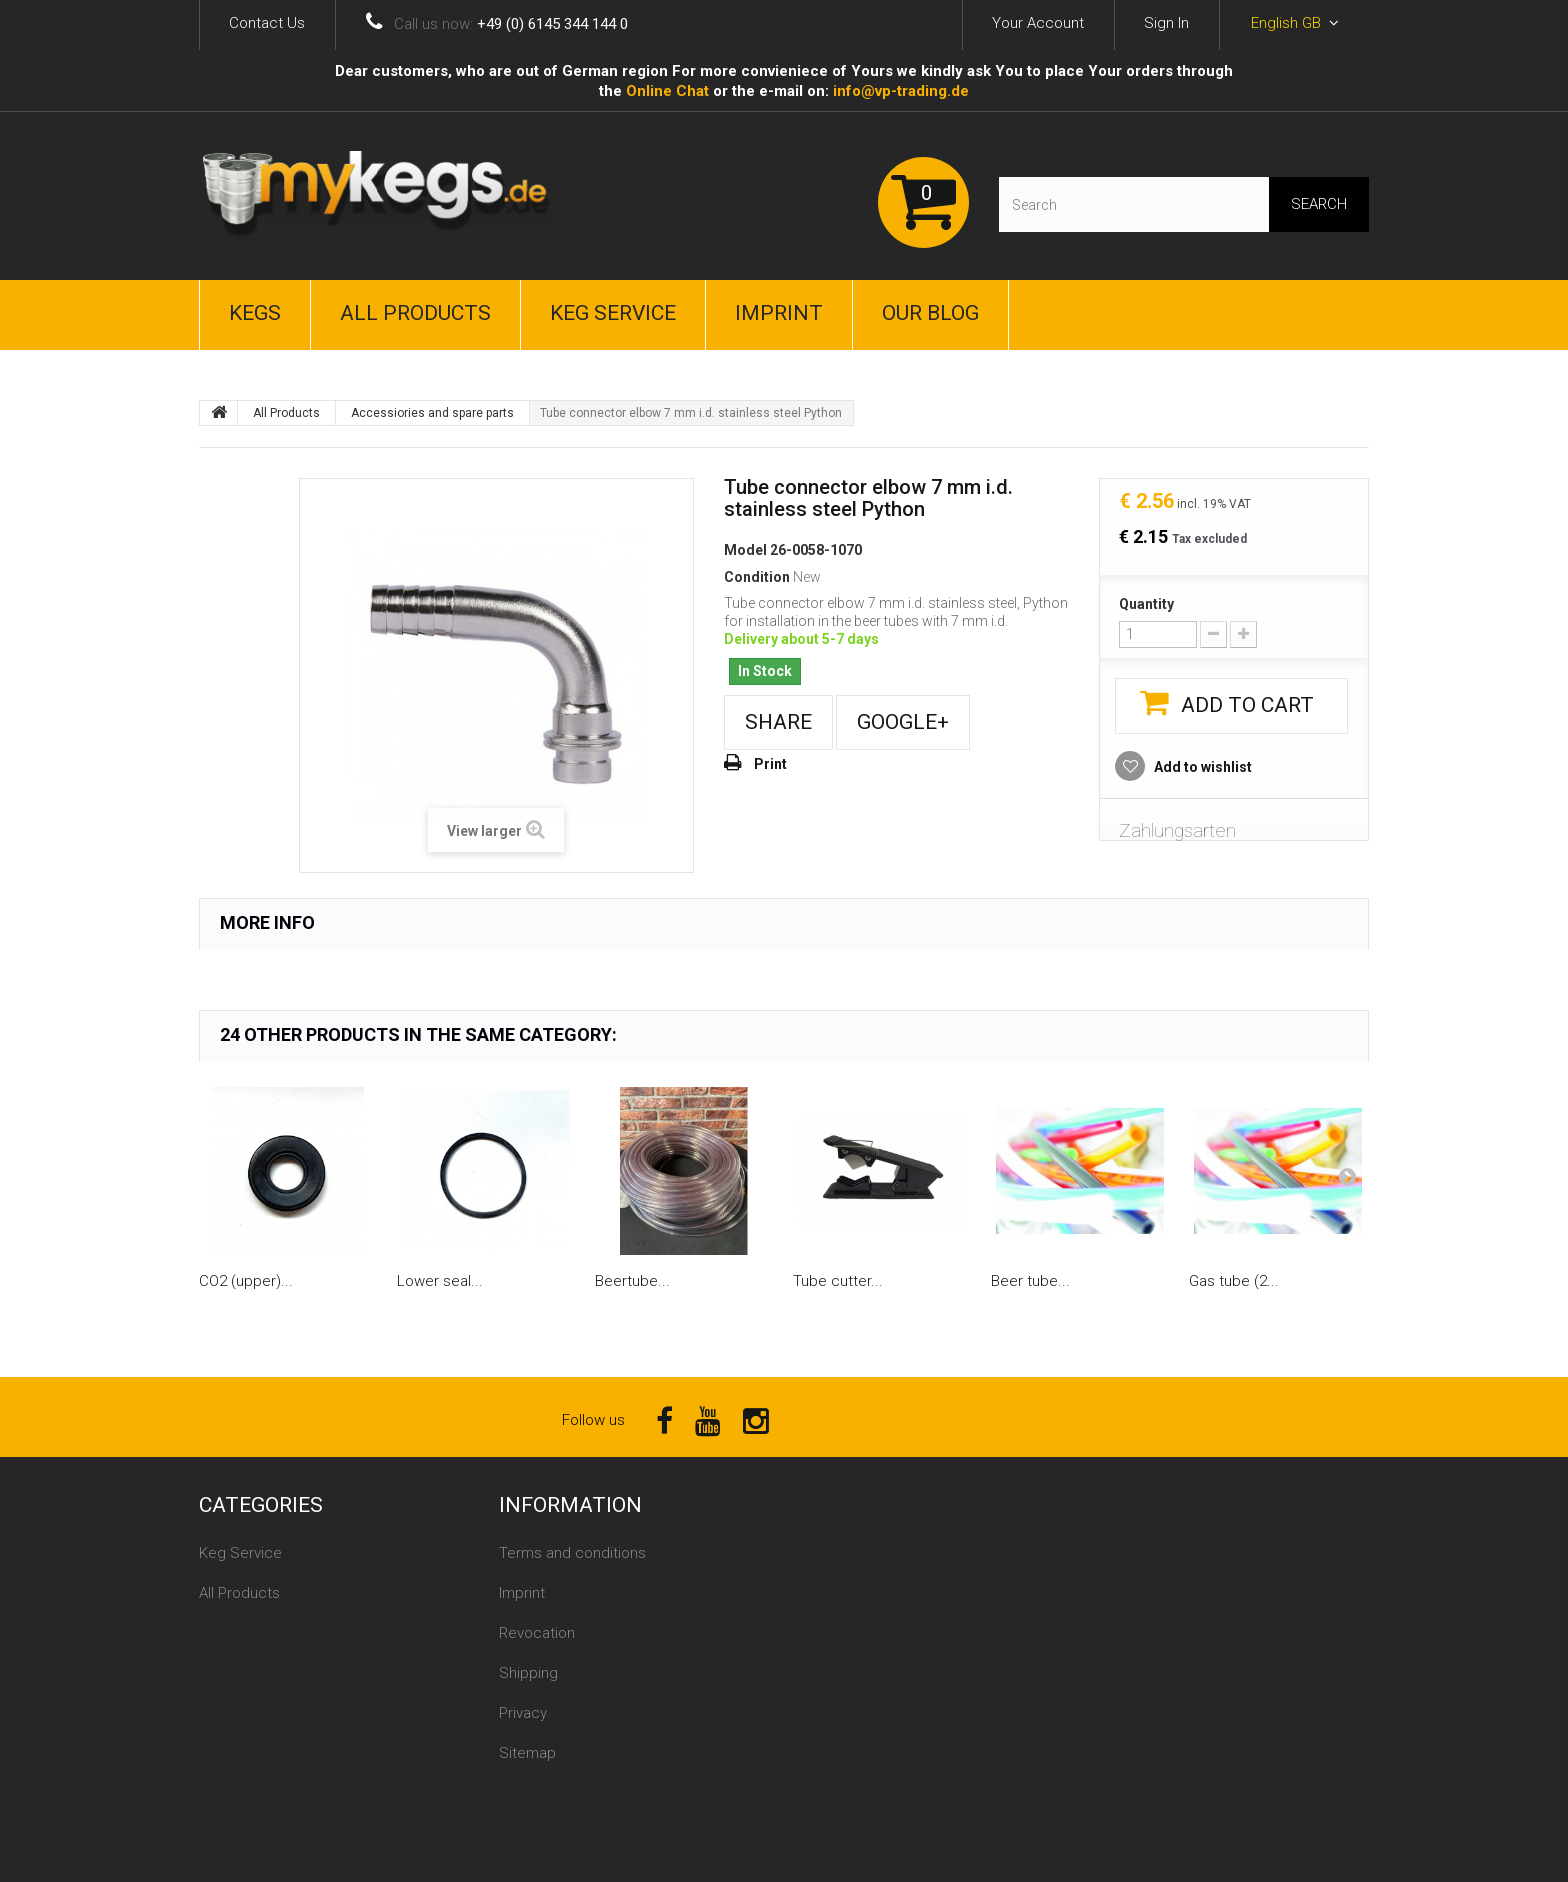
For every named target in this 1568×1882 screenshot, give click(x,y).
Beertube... (632, 1281)
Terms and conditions (572, 1553)
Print (770, 764)
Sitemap (527, 1753)
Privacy (523, 1713)
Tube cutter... (838, 1281)
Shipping (528, 1673)
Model (745, 550)
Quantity (1146, 604)
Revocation (537, 1633)
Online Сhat (667, 91)
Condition (757, 577)
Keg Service (613, 313)
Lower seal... (440, 1281)
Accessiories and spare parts (432, 413)
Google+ (903, 722)
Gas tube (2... (1234, 1281)
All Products (415, 313)
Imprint (779, 313)
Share (778, 722)
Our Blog (930, 313)
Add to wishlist (1201, 767)
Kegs (255, 313)
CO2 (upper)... (246, 1281)
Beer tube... (1030, 1281)
